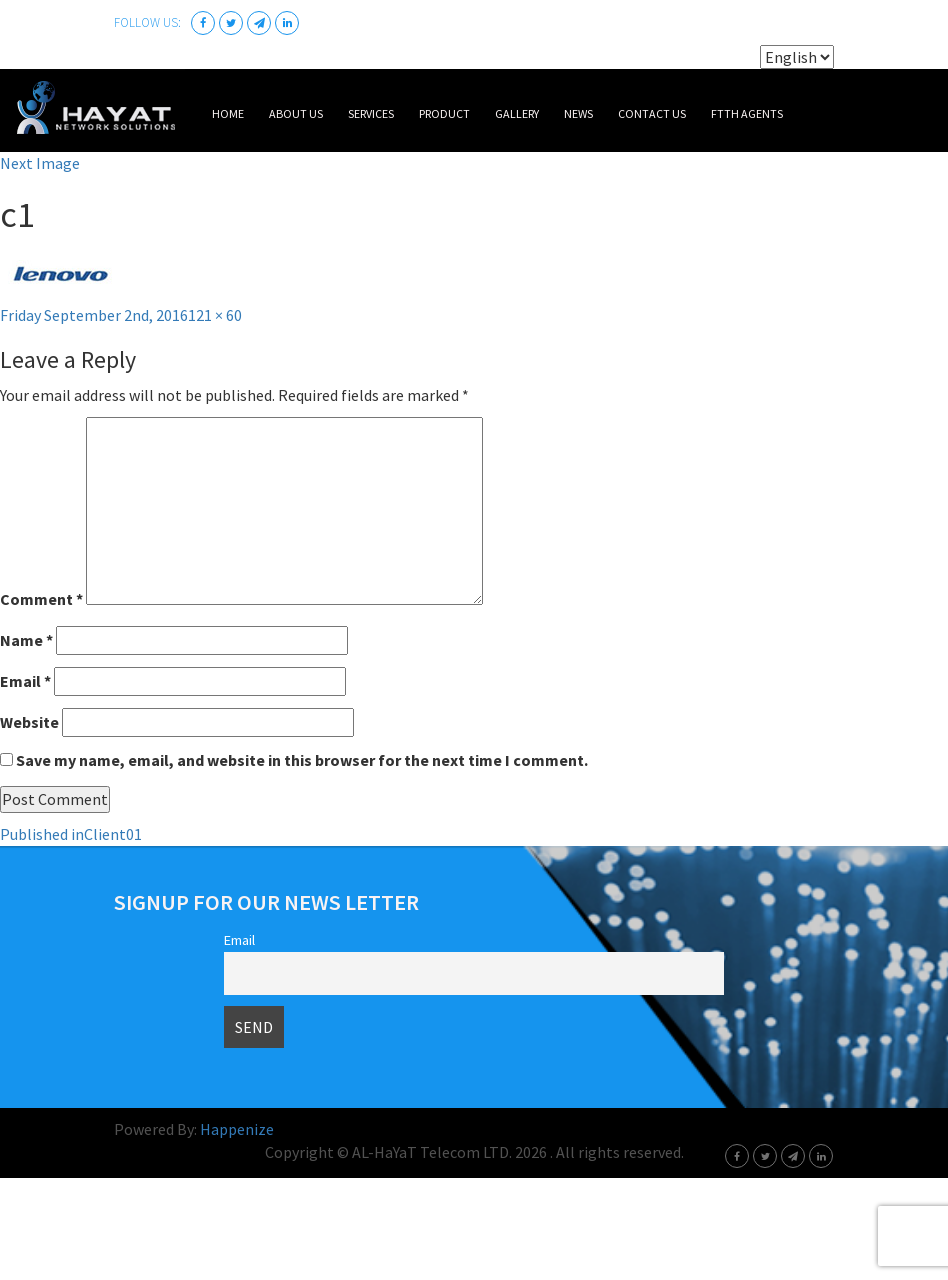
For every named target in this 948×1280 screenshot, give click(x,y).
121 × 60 (215, 315)
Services (371, 113)
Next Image (40, 163)
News (578, 113)
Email (25, 681)
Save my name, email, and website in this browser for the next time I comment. (302, 760)
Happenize (237, 1129)
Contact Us (652, 113)
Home (228, 113)
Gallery (517, 113)
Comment (41, 599)
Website (29, 722)
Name (26, 640)
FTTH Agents (747, 113)
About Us (296, 113)
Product (444, 113)
